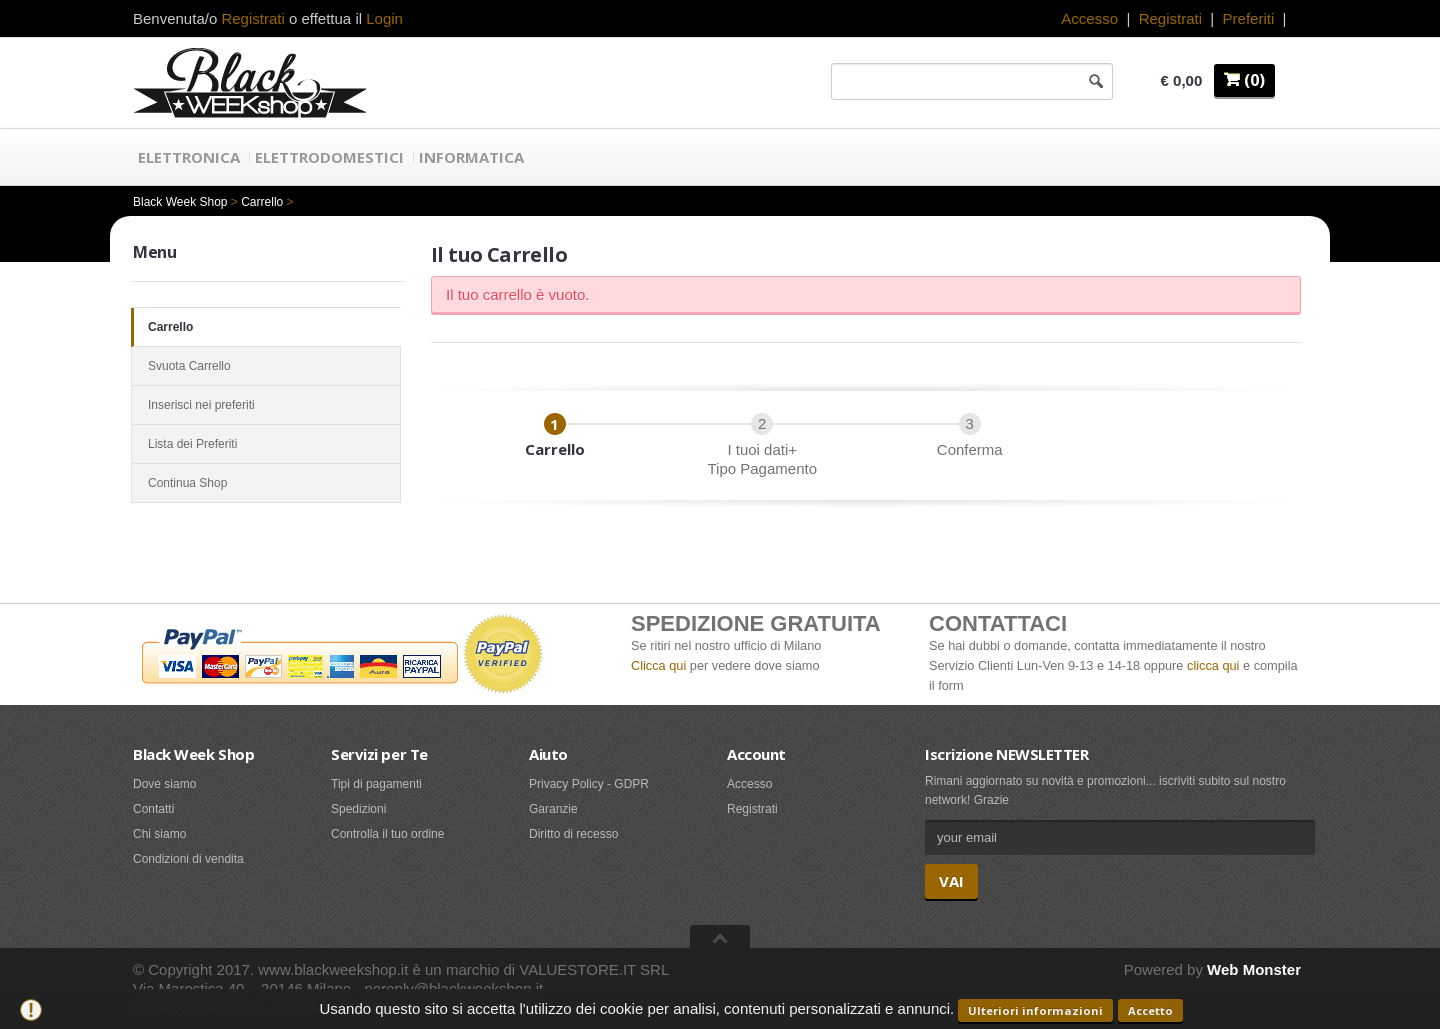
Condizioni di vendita (188, 859)
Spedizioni (358, 809)
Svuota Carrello (266, 366)
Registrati (1170, 18)
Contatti (153, 809)
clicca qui (1213, 665)
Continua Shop (266, 483)
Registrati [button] (252, 18)
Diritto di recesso (573, 834)
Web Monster (1254, 969)
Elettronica (189, 157)
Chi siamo (159, 834)
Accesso (1089, 18)
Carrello (262, 202)
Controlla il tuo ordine (387, 834)
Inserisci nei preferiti (266, 405)
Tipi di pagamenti (376, 784)
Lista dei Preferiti (266, 444)
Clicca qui (658, 665)
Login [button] (384, 18)
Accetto (1150, 1010)
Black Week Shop (180, 202)
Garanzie (553, 809)
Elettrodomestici (329, 157)
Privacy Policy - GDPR (589, 784)
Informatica (471, 157)
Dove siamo (164, 784)
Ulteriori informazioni (1035, 1010)
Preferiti (1249, 18)
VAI (951, 881)
